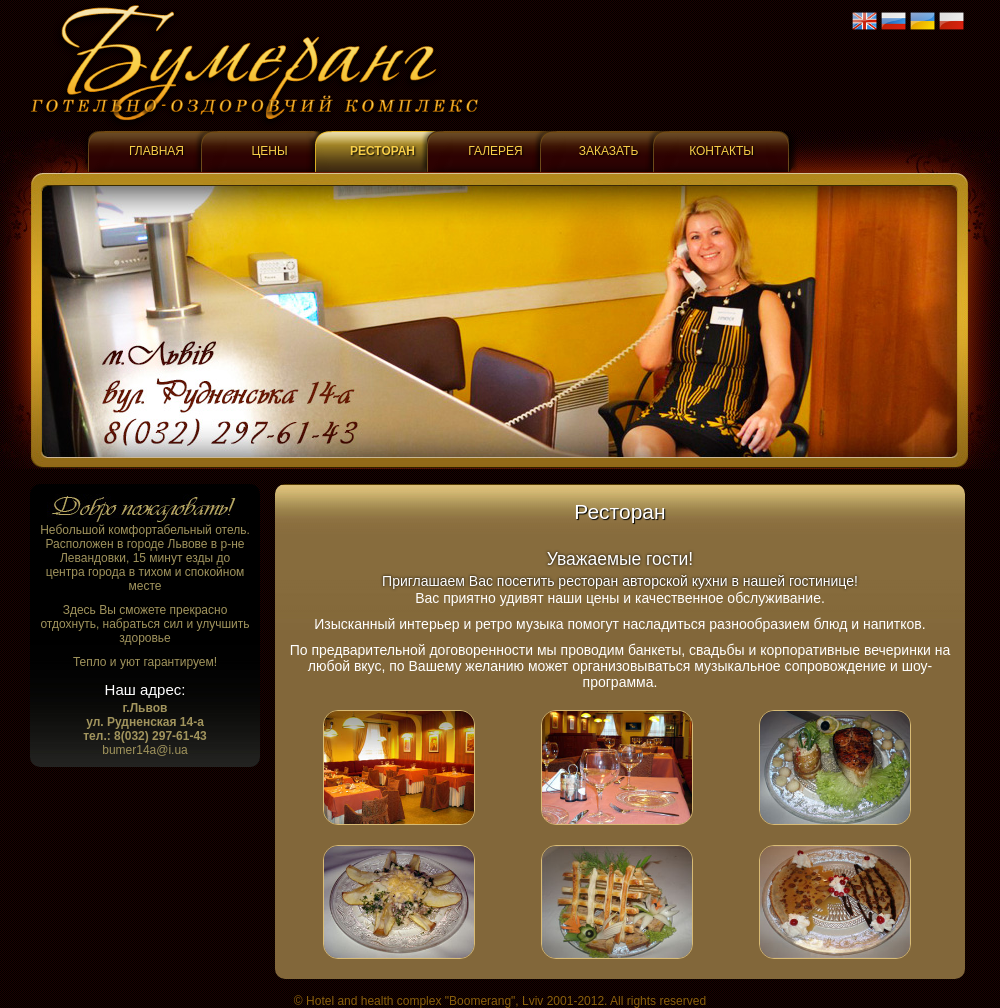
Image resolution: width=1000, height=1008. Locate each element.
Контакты (721, 151)
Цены (269, 151)
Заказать (609, 151)
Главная (156, 151)
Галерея (495, 151)
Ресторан (382, 151)
